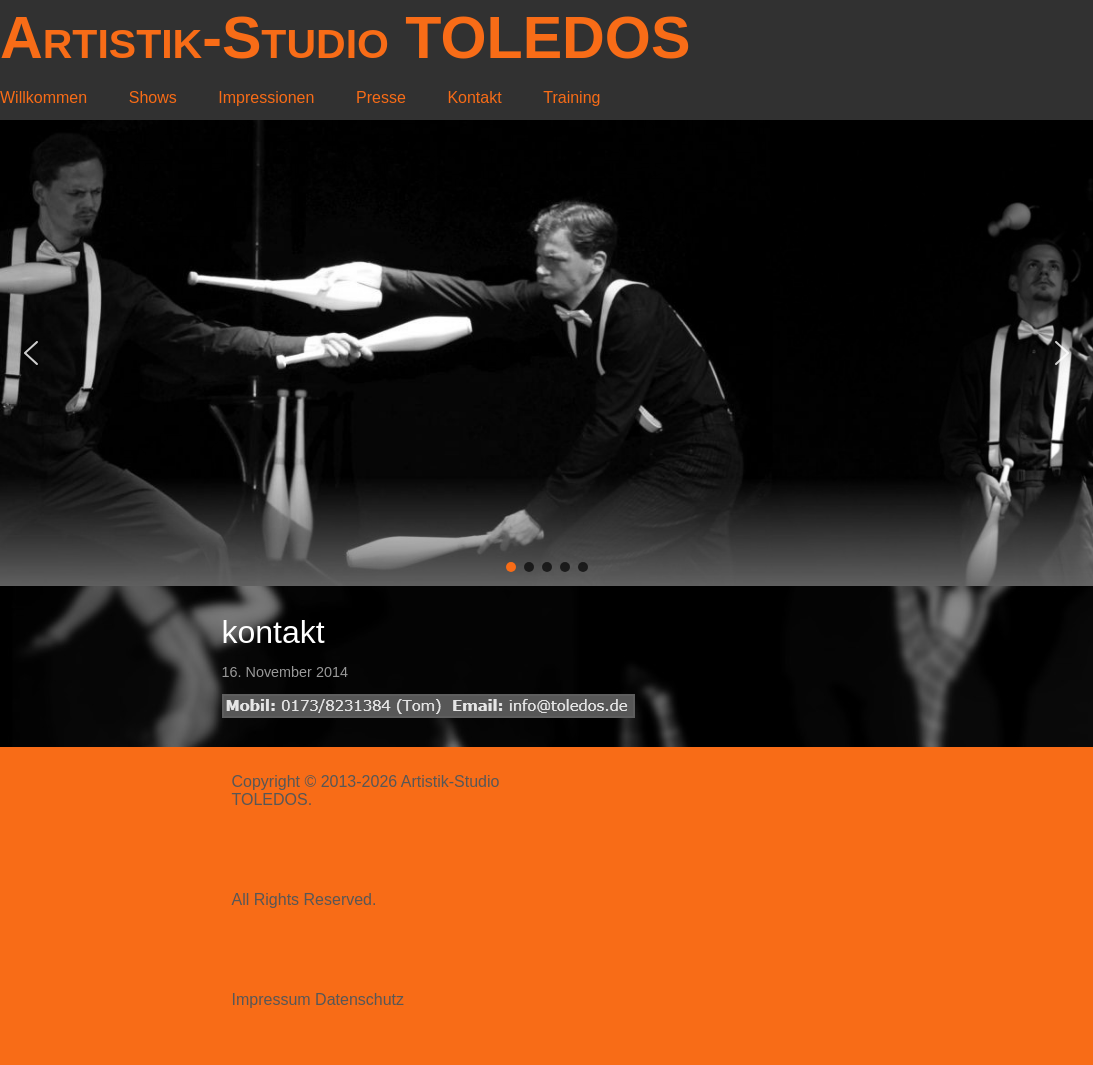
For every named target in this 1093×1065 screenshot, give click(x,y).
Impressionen (266, 97)
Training (571, 97)
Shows (153, 97)
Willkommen (43, 97)
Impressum (271, 999)
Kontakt (474, 97)
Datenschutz (359, 999)
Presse (381, 97)
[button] (31, 353)
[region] (546, 353)
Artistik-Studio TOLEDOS (345, 37)
